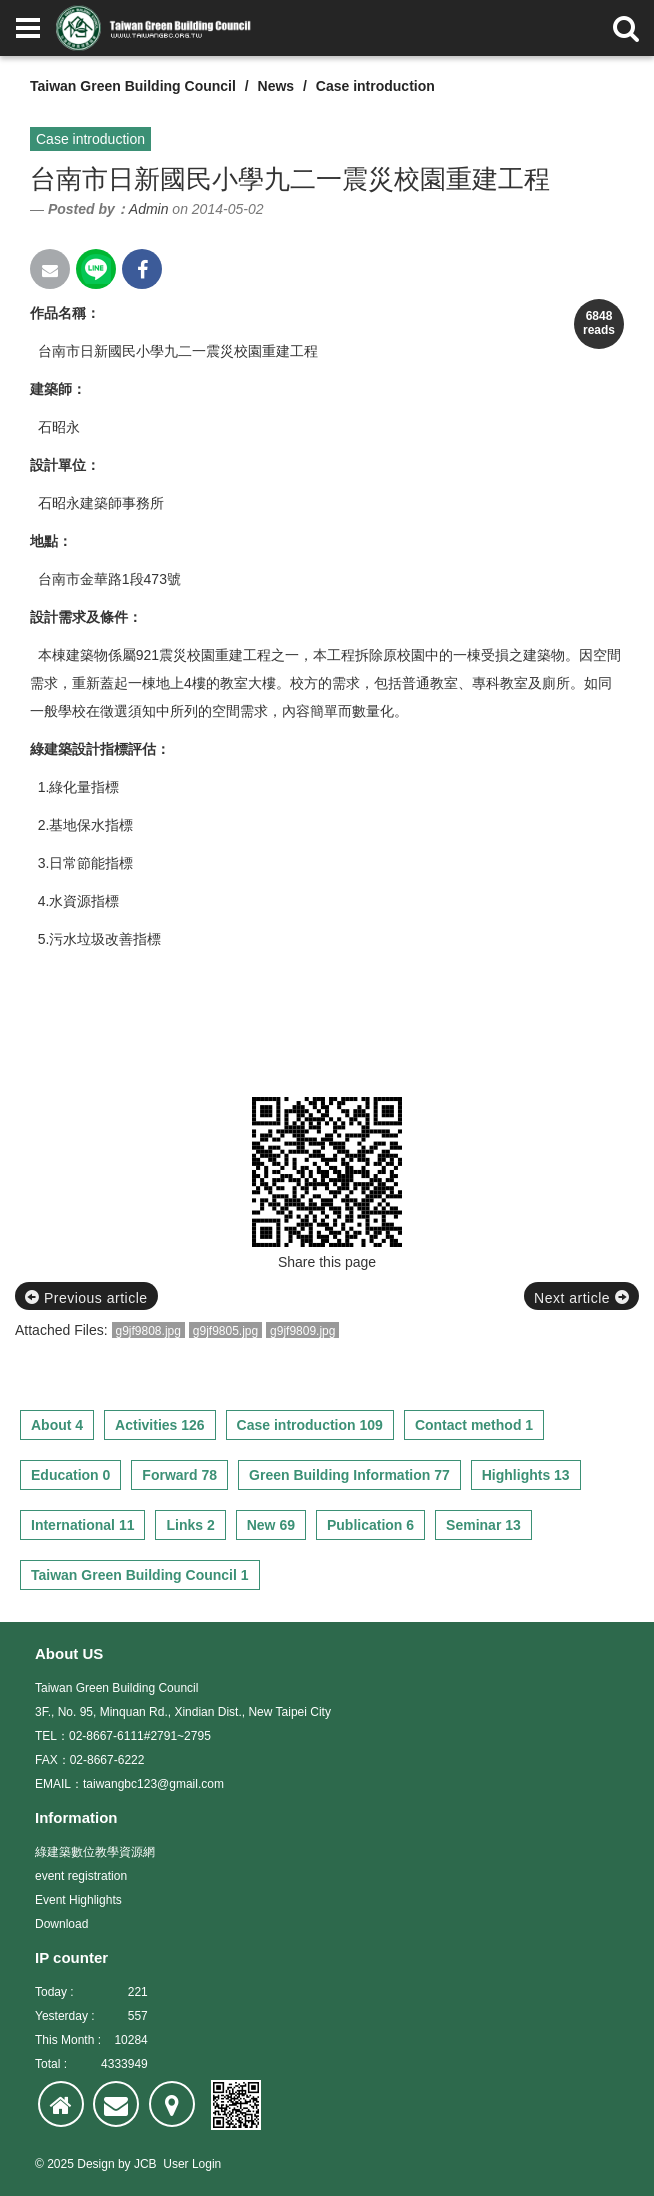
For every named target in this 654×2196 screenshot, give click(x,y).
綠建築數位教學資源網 (95, 1852)
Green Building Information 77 (349, 1475)
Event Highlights (78, 1900)
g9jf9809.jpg (302, 1331)
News (276, 86)
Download (61, 1924)
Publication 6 (370, 1525)
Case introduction (375, 86)
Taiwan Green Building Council (133, 86)
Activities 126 (160, 1425)
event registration (81, 1876)
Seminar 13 (483, 1525)
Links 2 (190, 1525)
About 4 (57, 1425)
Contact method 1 (474, 1425)
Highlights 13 (526, 1475)
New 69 (271, 1525)
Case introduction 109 (310, 1425)
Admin (149, 209)
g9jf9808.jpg (148, 1331)
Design (95, 2164)
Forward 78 (179, 1475)
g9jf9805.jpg (225, 1331)
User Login (192, 2164)
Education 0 (70, 1475)
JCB (145, 2164)
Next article (581, 1298)
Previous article (86, 1298)
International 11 (82, 1525)
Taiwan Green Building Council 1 (140, 1575)
